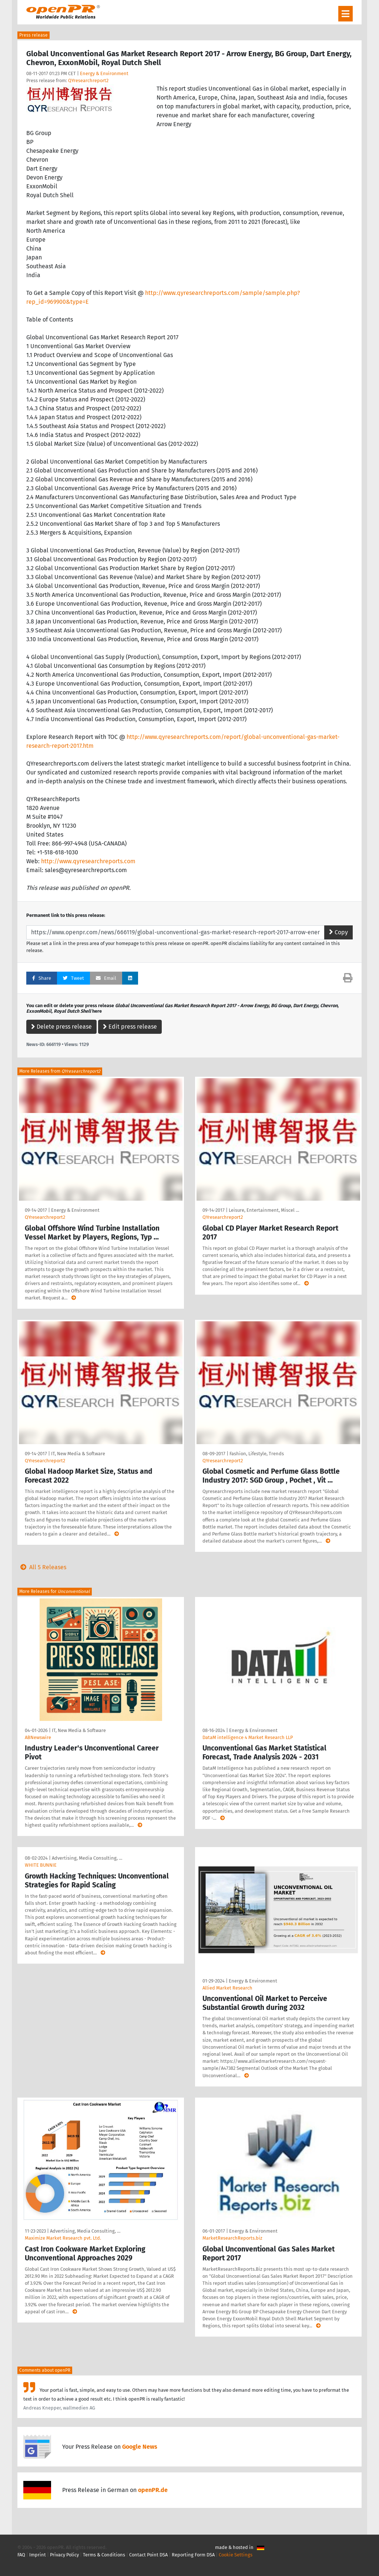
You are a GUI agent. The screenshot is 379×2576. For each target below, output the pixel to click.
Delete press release (61, 1026)
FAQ (21, 2554)
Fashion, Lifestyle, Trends (256, 1453)
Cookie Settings (235, 2554)
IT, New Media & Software (78, 1453)
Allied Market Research (227, 1988)
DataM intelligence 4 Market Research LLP (247, 1737)
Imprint (37, 2554)
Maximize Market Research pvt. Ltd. (63, 2238)
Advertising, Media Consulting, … (87, 1858)
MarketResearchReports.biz (232, 2238)
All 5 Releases (41, 1567)
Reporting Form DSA (193, 2554)
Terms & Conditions (104, 2554)
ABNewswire (38, 1737)
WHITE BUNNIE (41, 1865)
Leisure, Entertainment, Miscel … (264, 1210)
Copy (338, 932)
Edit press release (130, 1026)
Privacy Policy (64, 2554)
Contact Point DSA (148, 2554)
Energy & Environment (104, 73)
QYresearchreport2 (88, 80)
